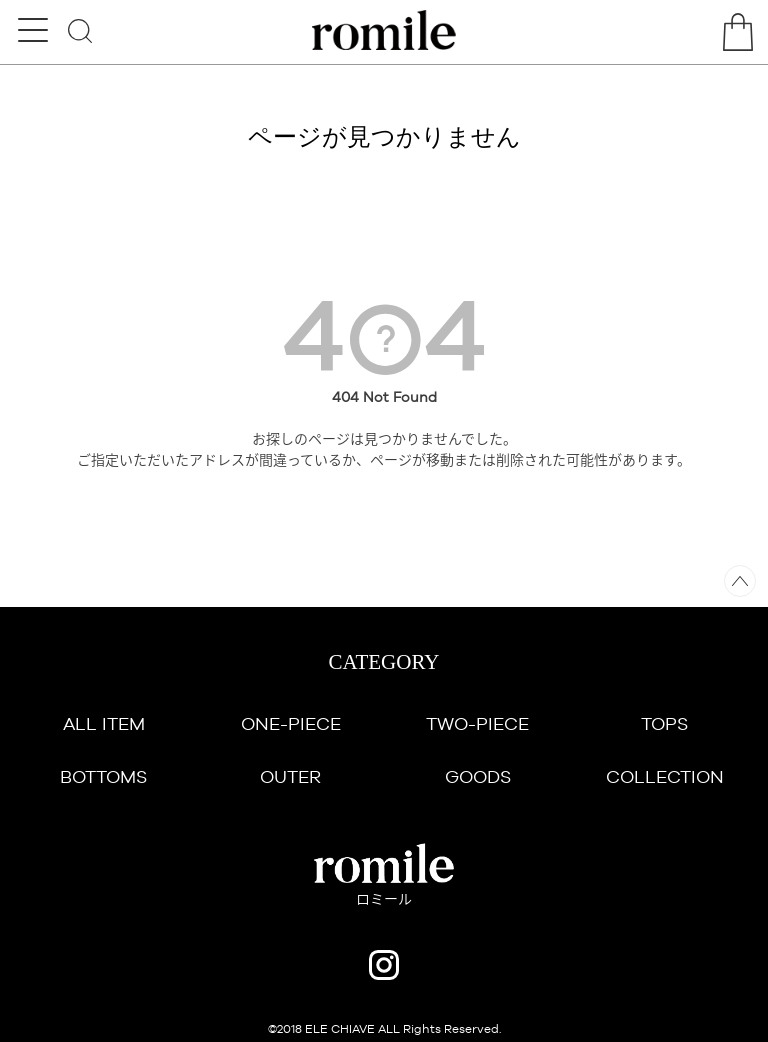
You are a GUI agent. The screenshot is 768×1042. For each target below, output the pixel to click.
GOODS (478, 776)
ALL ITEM (104, 723)
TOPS (664, 723)
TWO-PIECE (477, 723)
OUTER (290, 776)
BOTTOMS (103, 776)
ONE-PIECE (291, 723)
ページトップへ (740, 581)
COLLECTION (665, 776)
